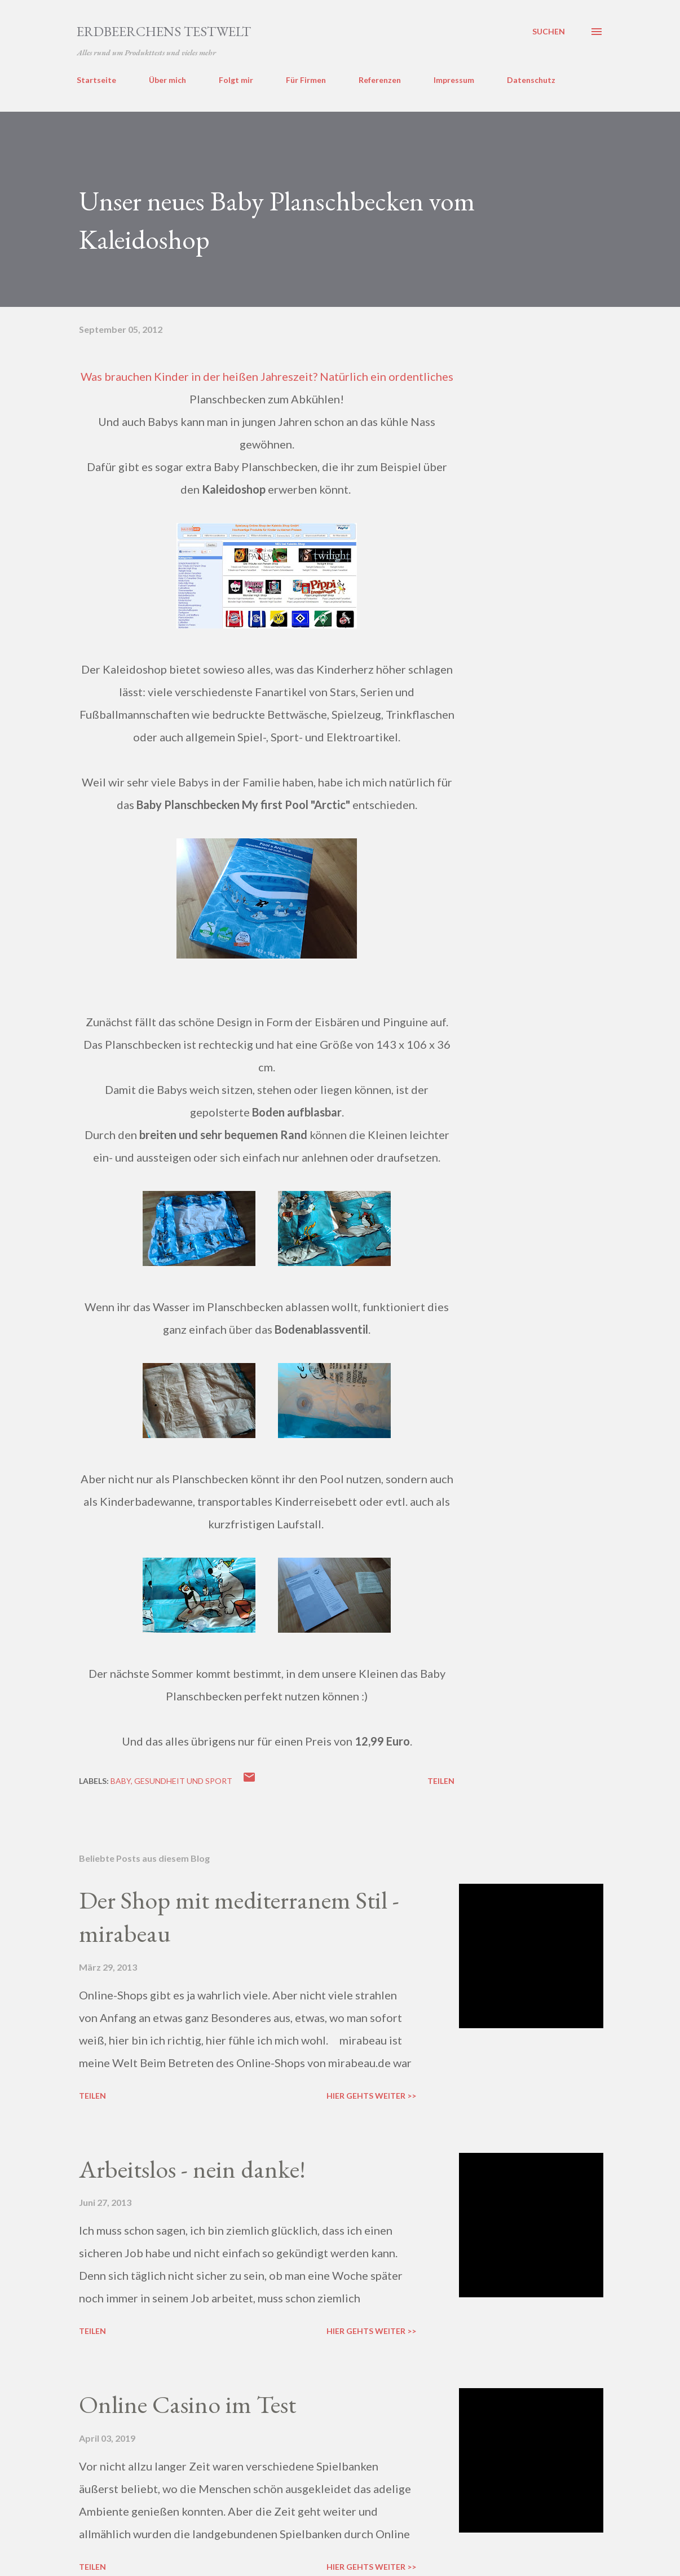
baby (121, 1781)
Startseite (96, 80)
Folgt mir (236, 80)
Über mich (167, 80)
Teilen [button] (440, 1781)
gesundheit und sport (183, 1781)
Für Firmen (306, 80)
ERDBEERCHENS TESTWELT (164, 31)
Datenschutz (531, 80)
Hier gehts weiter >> (371, 2095)
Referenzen (380, 80)
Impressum (454, 80)
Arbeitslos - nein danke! (192, 2169)
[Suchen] (548, 31)
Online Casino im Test (187, 2404)
